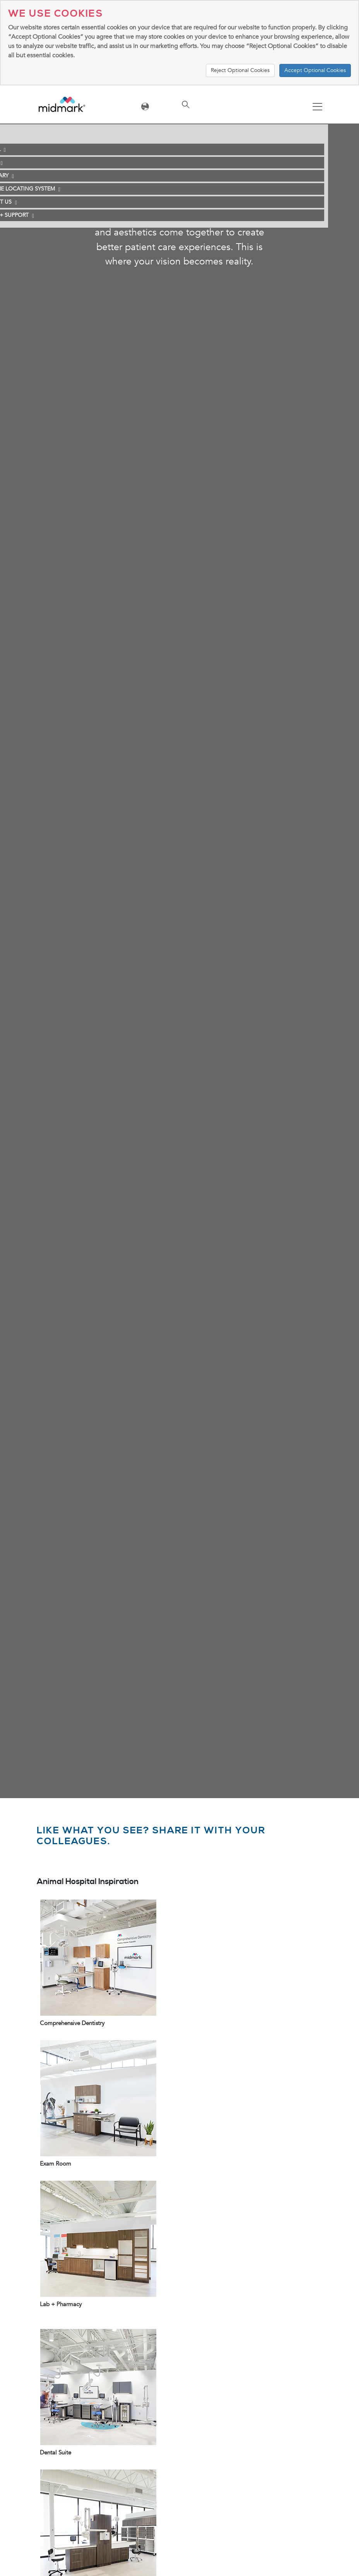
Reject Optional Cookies (240, 70)
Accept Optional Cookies (315, 70)
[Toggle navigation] (317, 107)
